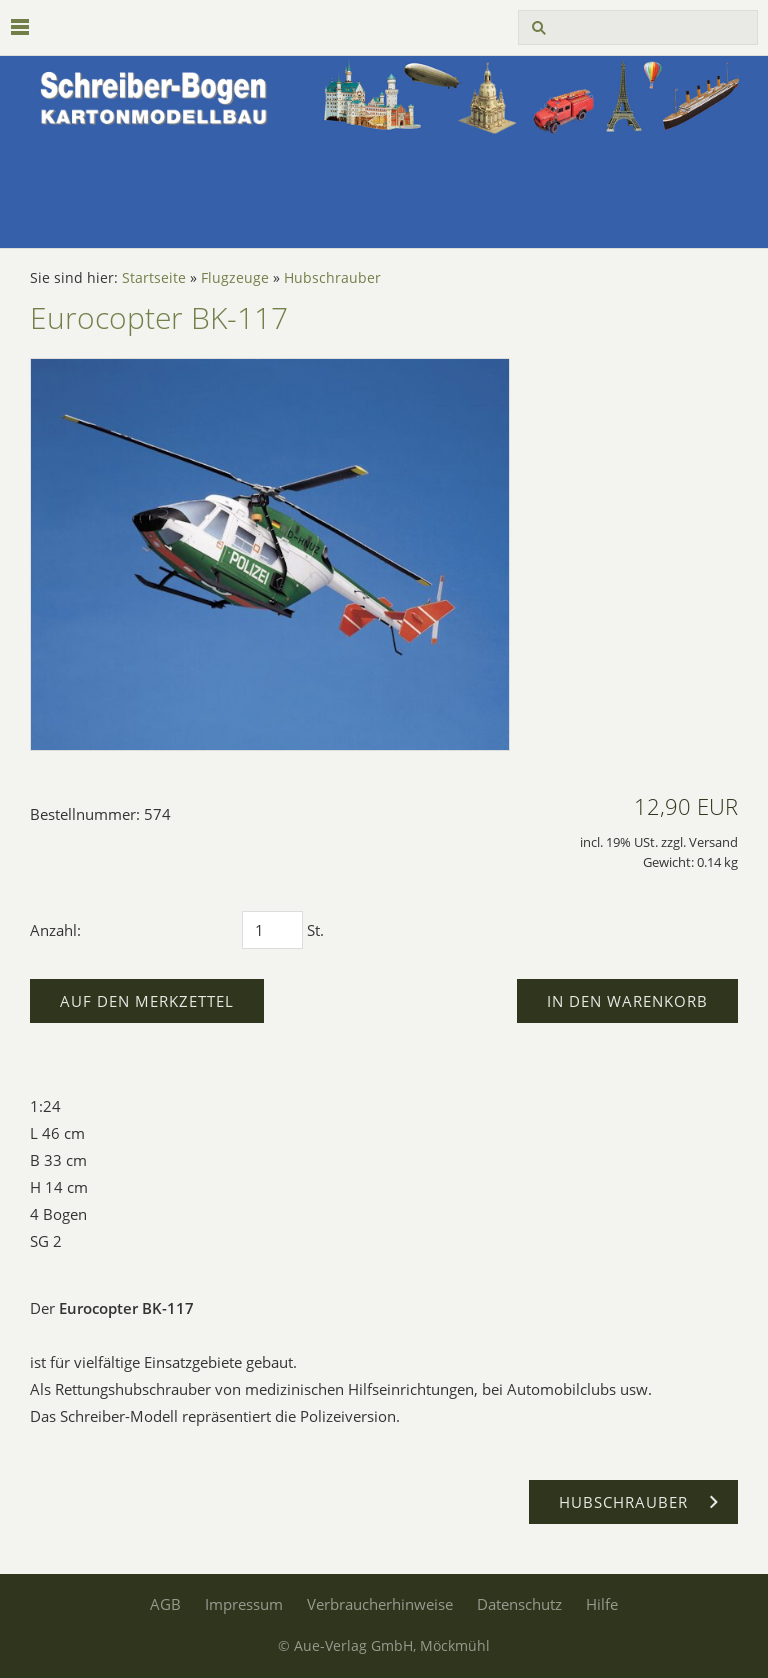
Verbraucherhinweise (380, 1604)
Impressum (244, 1604)
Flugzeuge (235, 278)
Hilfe (602, 1604)
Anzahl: (55, 930)
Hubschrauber (332, 278)
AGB (165, 1604)
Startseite (154, 278)
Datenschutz (519, 1604)
